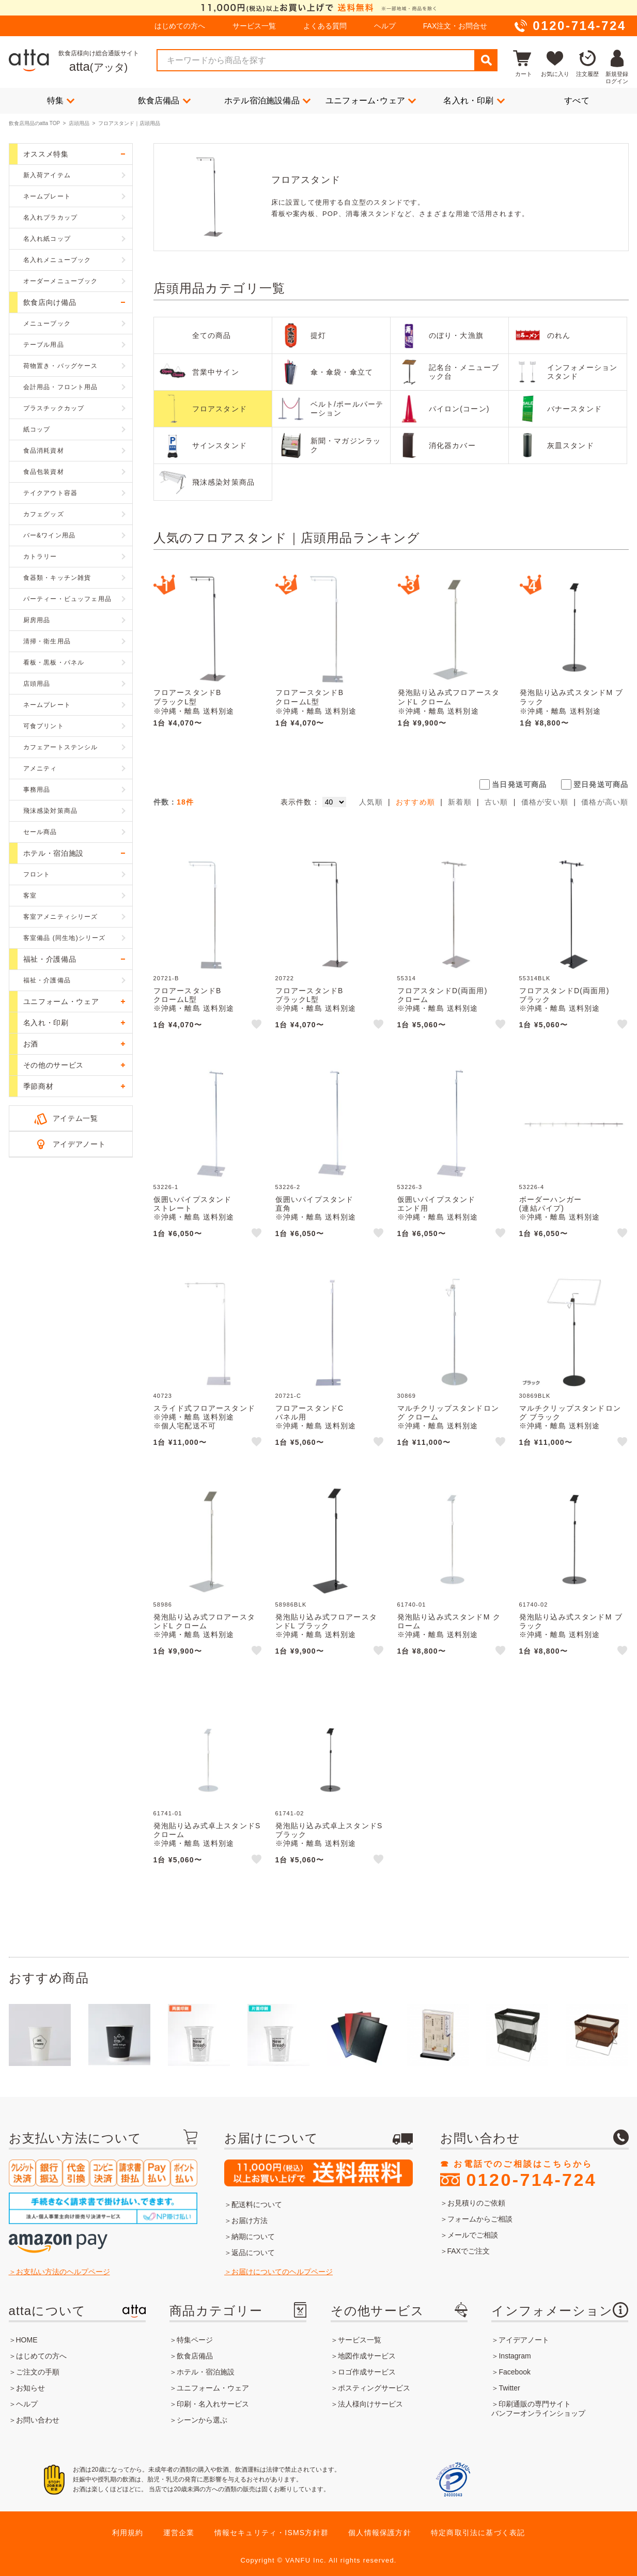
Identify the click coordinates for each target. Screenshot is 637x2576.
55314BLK (535, 978)
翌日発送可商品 (600, 784)
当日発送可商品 (519, 784)
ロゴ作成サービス (367, 2372)
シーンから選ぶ (202, 2420)
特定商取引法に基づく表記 (478, 2532)
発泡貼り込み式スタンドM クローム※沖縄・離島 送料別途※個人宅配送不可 (449, 1630)
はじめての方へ (179, 26)
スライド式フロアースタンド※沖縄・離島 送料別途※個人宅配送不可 (204, 1417)
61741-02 (289, 1813)
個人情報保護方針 (379, 2532)
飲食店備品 (164, 100)
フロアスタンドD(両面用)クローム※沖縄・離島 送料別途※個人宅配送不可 (442, 1003)
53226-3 (410, 1187)
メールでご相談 (472, 2235)
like (257, 1026)
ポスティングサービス (374, 2388)
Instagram (515, 2356)
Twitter (509, 2388)
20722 (284, 978)
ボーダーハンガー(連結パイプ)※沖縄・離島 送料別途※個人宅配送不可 (559, 1212)
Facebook (514, 2372)
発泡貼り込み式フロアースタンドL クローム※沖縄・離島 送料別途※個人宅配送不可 (449, 706)
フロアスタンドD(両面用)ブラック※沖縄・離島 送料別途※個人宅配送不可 (564, 1003)
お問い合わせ (37, 2420)
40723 (163, 1396)
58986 (163, 1604)
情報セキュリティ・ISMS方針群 (271, 2532)
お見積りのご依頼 (476, 2203)
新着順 (460, 802)
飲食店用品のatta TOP (34, 123)
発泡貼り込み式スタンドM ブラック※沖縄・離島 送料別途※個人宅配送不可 (571, 706)
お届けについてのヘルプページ (282, 2272)
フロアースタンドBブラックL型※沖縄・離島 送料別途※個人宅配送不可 (194, 706)
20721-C (288, 1396)
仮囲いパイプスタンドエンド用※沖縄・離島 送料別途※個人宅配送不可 (437, 1212)
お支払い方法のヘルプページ (63, 2272)
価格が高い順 (604, 802)
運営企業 (179, 2532)
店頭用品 (79, 123)
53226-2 (288, 1187)
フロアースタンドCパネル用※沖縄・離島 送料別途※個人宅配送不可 (315, 1421)
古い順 (496, 802)
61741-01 (167, 1813)
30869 (406, 1396)
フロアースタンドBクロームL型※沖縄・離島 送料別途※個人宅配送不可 (315, 706)
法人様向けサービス (370, 2404)
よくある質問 (325, 26)
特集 (61, 100)
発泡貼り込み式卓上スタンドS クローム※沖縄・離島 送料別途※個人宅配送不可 (207, 1839)
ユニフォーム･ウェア (370, 100)
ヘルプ (385, 26)
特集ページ (195, 2340)
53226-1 (166, 1187)
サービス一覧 (254, 26)
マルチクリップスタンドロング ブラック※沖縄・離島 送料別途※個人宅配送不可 (570, 1421)
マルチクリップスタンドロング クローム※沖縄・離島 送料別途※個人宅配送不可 (448, 1421)
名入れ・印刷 (473, 100)
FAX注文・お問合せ (455, 26)
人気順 (371, 802)
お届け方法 (249, 2220)
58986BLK (291, 1604)
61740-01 (411, 1604)
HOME (27, 2340)
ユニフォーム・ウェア (213, 2388)
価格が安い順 (544, 802)
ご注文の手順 (37, 2372)
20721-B (166, 978)
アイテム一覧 (75, 1118)
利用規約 (128, 2532)
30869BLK (535, 1396)
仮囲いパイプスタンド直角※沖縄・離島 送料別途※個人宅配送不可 (315, 1212)
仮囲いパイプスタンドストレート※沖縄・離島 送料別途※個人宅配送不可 (194, 1212)
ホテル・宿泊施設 (206, 2372)
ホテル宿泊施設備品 (267, 100)
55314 (406, 978)
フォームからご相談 (479, 2219)
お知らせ (30, 2388)
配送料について (256, 2204)
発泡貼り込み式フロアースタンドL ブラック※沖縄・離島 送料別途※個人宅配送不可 (326, 1630)
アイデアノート (79, 1144)
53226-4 (532, 1187)
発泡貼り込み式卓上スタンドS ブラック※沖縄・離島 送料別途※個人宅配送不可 (329, 1839)
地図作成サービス (367, 2356)
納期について (253, 2236)
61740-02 (533, 1604)
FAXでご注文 (468, 2251)
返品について (253, 2252)
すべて (576, 100)
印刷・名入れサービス (213, 2404)
